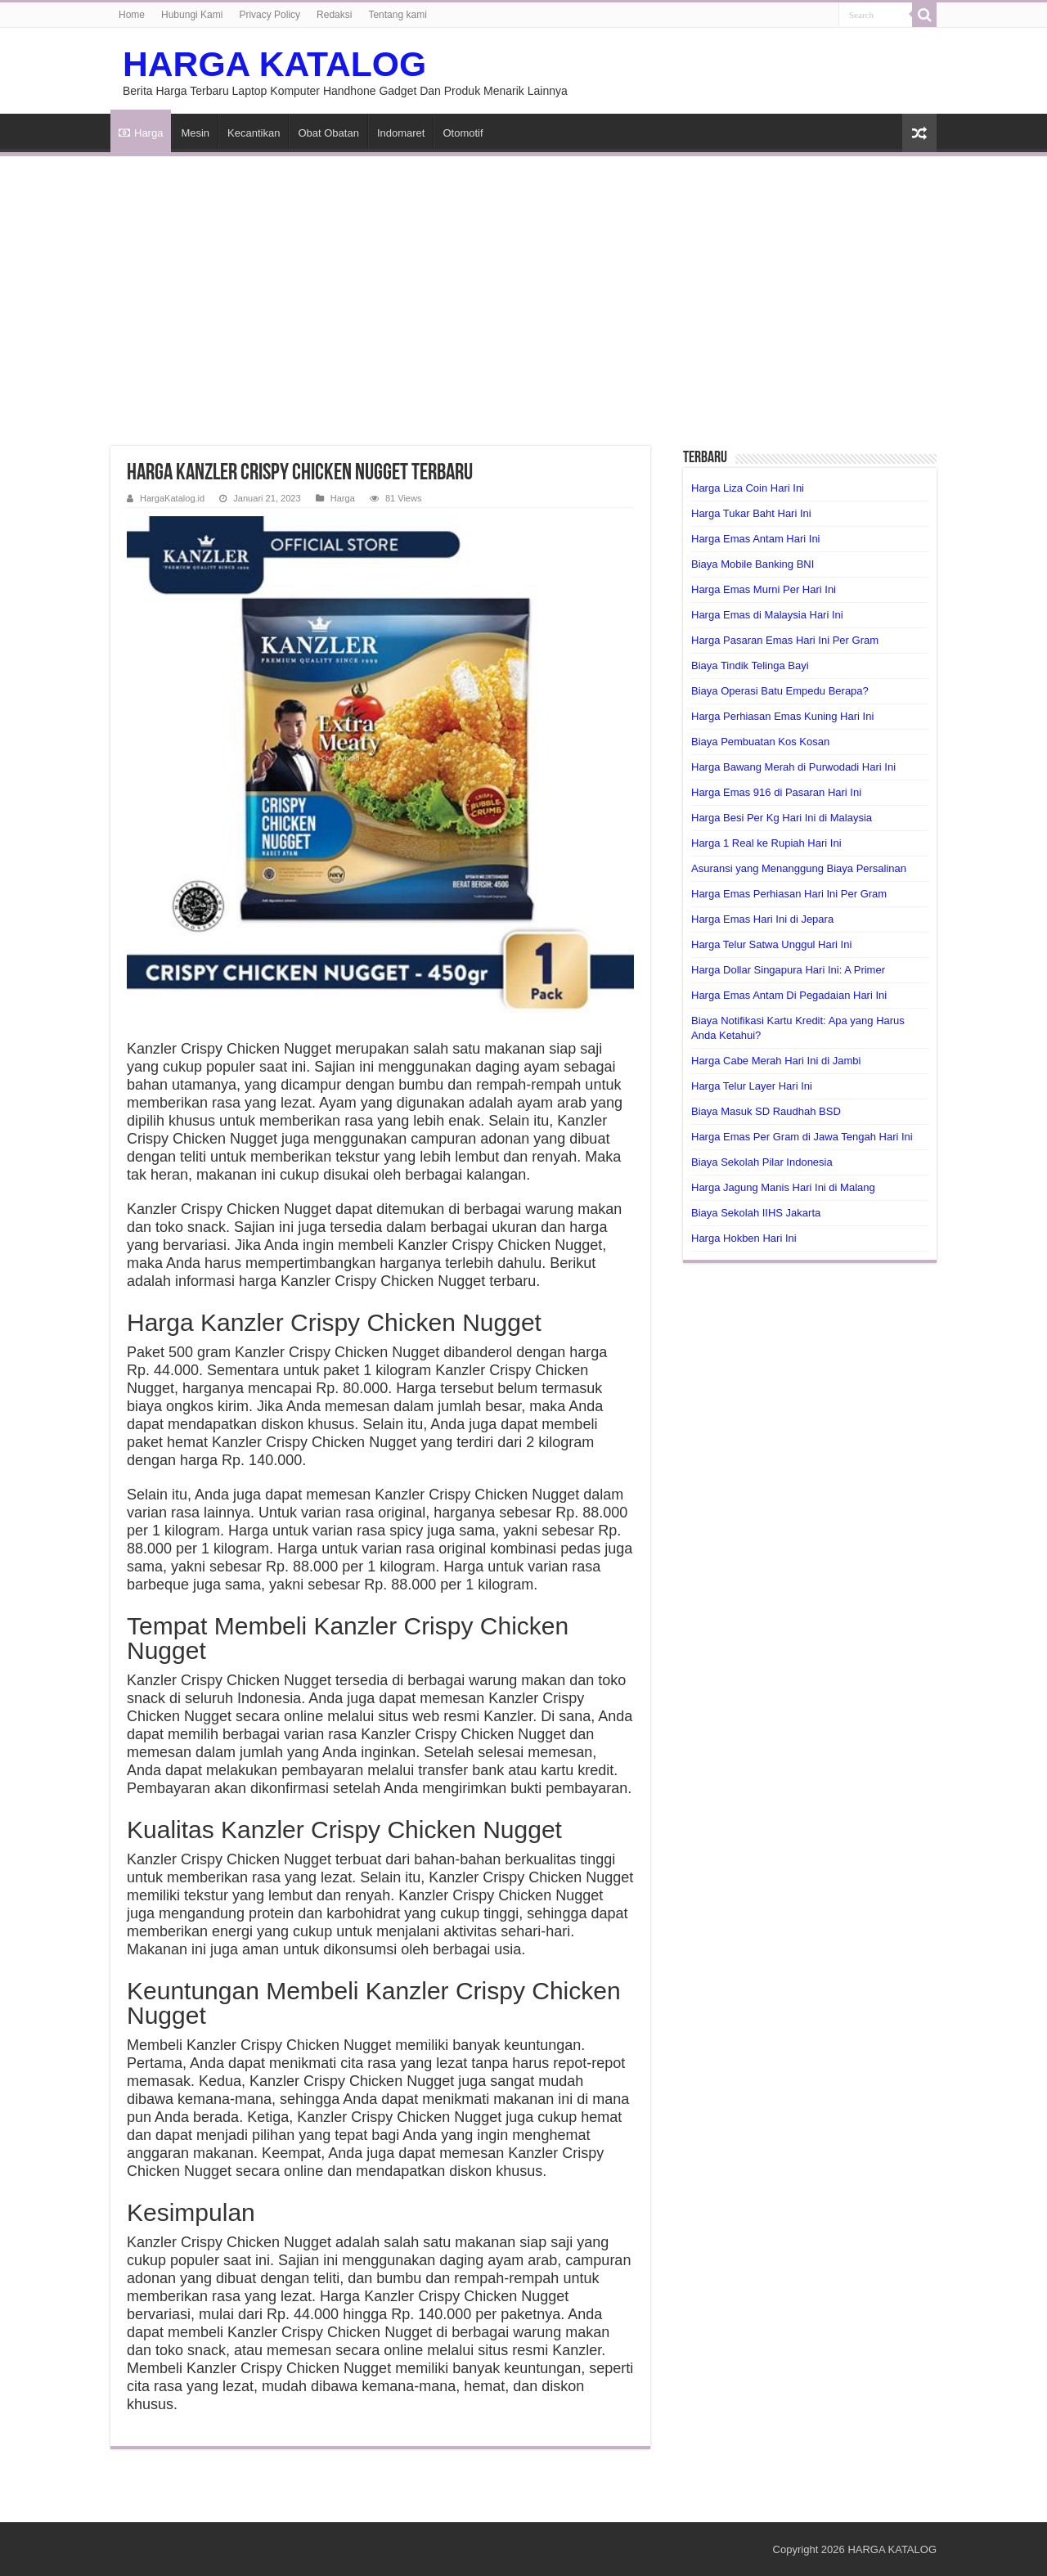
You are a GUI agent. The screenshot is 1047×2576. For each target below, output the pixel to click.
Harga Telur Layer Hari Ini (751, 1086)
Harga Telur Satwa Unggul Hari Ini (771, 944)
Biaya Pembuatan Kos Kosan (760, 741)
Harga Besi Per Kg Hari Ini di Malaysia (781, 817)
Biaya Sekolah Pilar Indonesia (762, 1162)
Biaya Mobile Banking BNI (752, 564)
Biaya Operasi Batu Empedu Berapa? (780, 691)
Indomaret (401, 133)
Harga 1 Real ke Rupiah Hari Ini (766, 843)
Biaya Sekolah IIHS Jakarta (755, 1213)
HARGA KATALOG (274, 63)
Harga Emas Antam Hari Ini (755, 539)
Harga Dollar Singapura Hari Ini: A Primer (788, 970)
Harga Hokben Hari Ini (744, 1238)
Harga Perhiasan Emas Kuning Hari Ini (782, 716)
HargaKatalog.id (172, 498)
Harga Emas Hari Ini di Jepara (762, 919)
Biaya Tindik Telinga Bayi (750, 665)
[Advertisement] (523, 291)
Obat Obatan (328, 133)
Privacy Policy (269, 14)
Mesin (195, 133)
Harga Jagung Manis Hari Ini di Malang (783, 1187)
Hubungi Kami (191, 14)
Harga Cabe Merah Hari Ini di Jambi (776, 1060)
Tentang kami (397, 14)
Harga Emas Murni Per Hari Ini (763, 589)
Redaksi (334, 14)
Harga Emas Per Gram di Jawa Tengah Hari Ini (802, 1137)
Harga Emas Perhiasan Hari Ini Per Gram (789, 894)
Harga (141, 133)
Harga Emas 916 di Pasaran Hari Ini (776, 792)
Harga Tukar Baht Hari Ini (751, 513)
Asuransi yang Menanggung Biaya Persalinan (798, 868)
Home (132, 14)
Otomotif (463, 133)
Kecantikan (253, 133)
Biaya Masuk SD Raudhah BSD (766, 1111)
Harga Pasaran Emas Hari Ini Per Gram (784, 640)
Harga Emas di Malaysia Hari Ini (767, 615)
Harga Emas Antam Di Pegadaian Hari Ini (789, 995)
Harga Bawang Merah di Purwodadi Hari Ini (793, 767)
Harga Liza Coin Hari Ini (747, 488)
